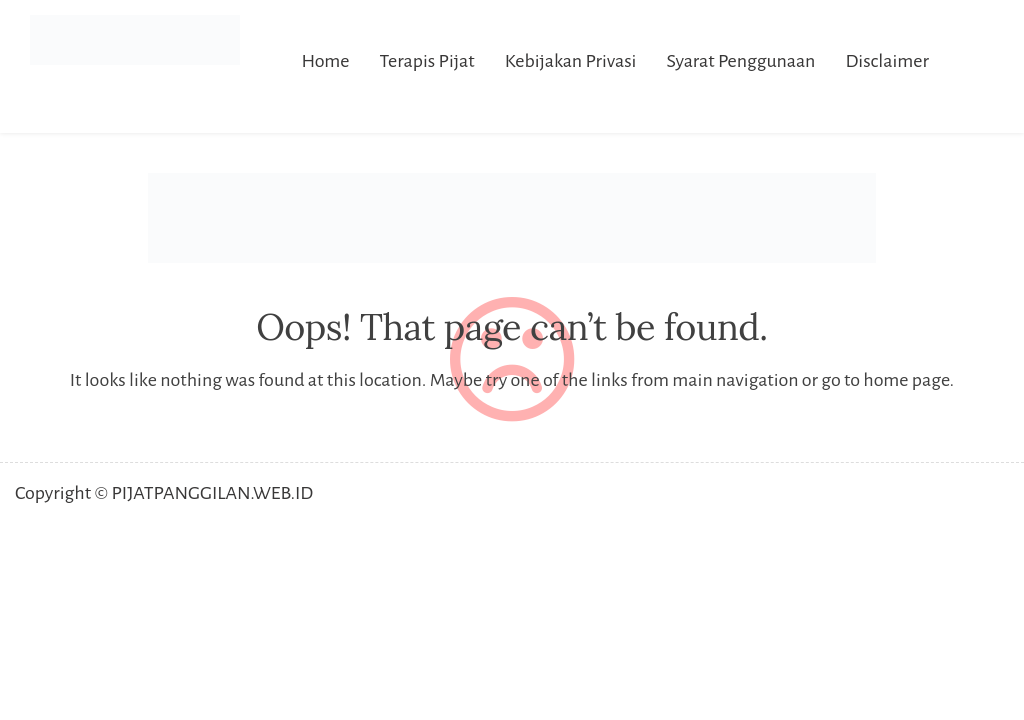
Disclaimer (887, 61)
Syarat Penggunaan (740, 61)
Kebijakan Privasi (571, 61)
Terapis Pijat (427, 61)
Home (325, 61)
